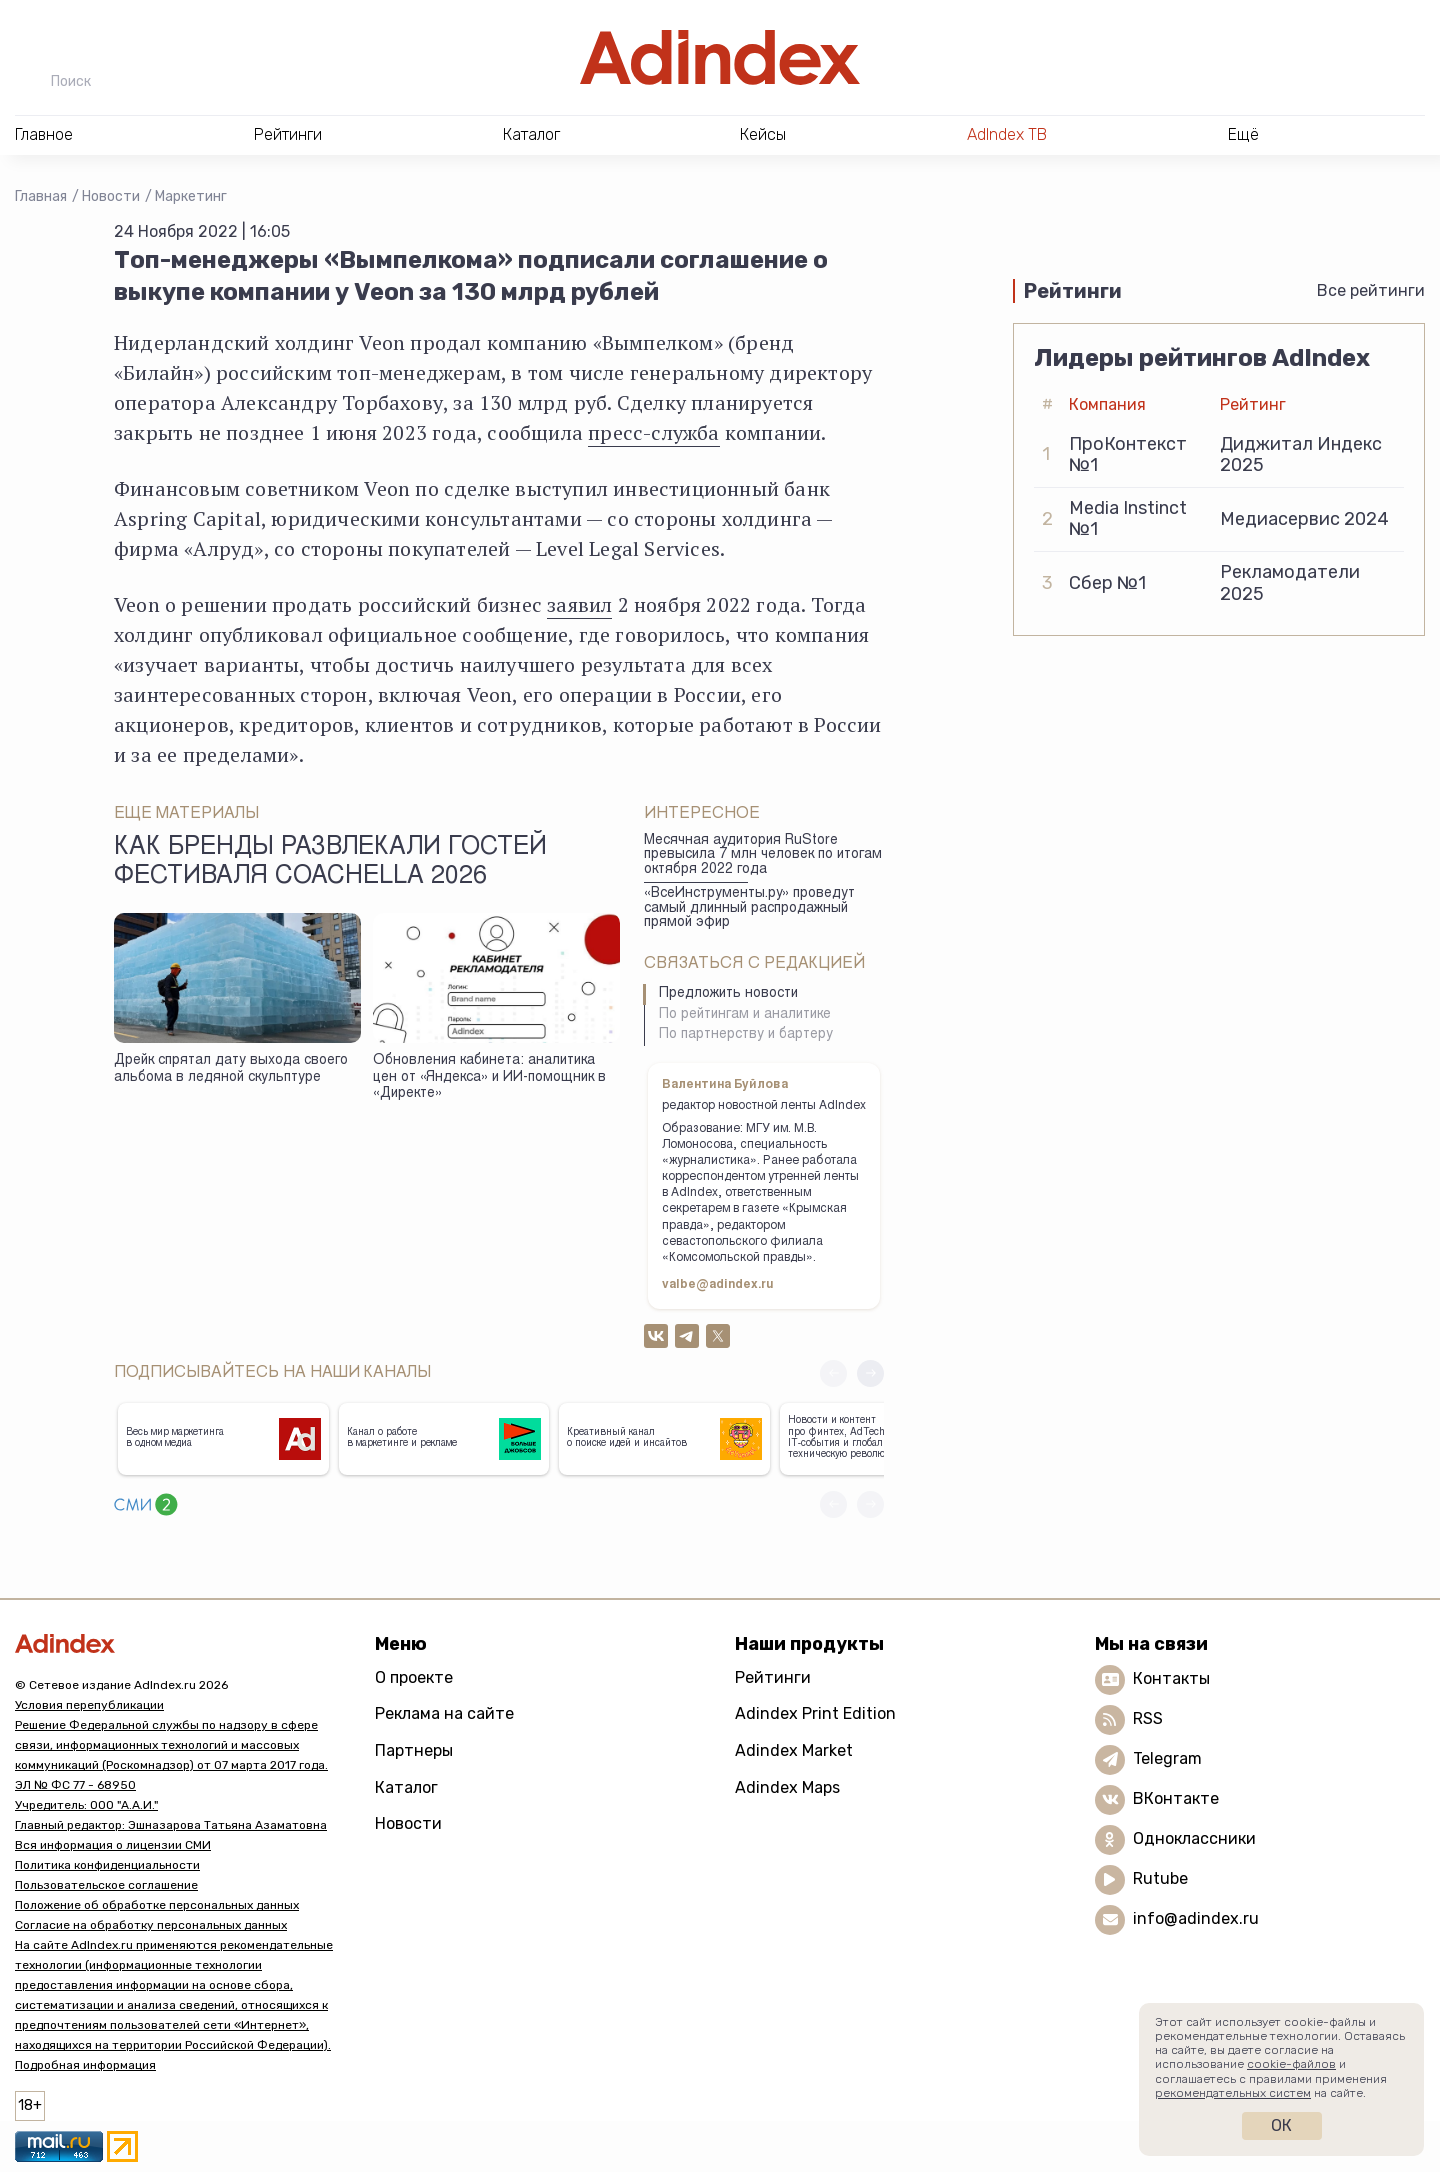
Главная (41, 196)
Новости (111, 196)
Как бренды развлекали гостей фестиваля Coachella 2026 (330, 863)
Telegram (1167, 1758)
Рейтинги (773, 1677)
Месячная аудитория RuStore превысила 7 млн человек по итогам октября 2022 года (763, 855)
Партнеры (414, 1750)
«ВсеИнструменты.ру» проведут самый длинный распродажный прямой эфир (749, 908)
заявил (579, 604)
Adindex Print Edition (815, 1713)
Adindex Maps (787, 1787)
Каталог (406, 1787)
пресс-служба (653, 432)
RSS (1148, 1718)
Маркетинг (191, 196)
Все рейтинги (1371, 290)
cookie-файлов (1291, 2064)
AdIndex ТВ (1007, 134)
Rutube (1160, 1878)
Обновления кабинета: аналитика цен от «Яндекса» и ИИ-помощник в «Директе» (489, 1077)
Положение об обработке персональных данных (157, 1905)
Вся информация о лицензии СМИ (113, 1845)
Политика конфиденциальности (107, 1865)
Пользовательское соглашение (106, 1885)
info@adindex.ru (1196, 1918)
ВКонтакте (1176, 1798)
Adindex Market (794, 1750)
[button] (870, 1373)
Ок (1281, 2125)
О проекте (414, 1677)
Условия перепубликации (89, 1705)
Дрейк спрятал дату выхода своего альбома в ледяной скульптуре (231, 1069)
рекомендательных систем (1233, 2093)
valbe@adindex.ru (718, 1285)
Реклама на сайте (444, 1713)
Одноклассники (1194, 1838)
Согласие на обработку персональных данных (151, 1925)
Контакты (1171, 1678)
